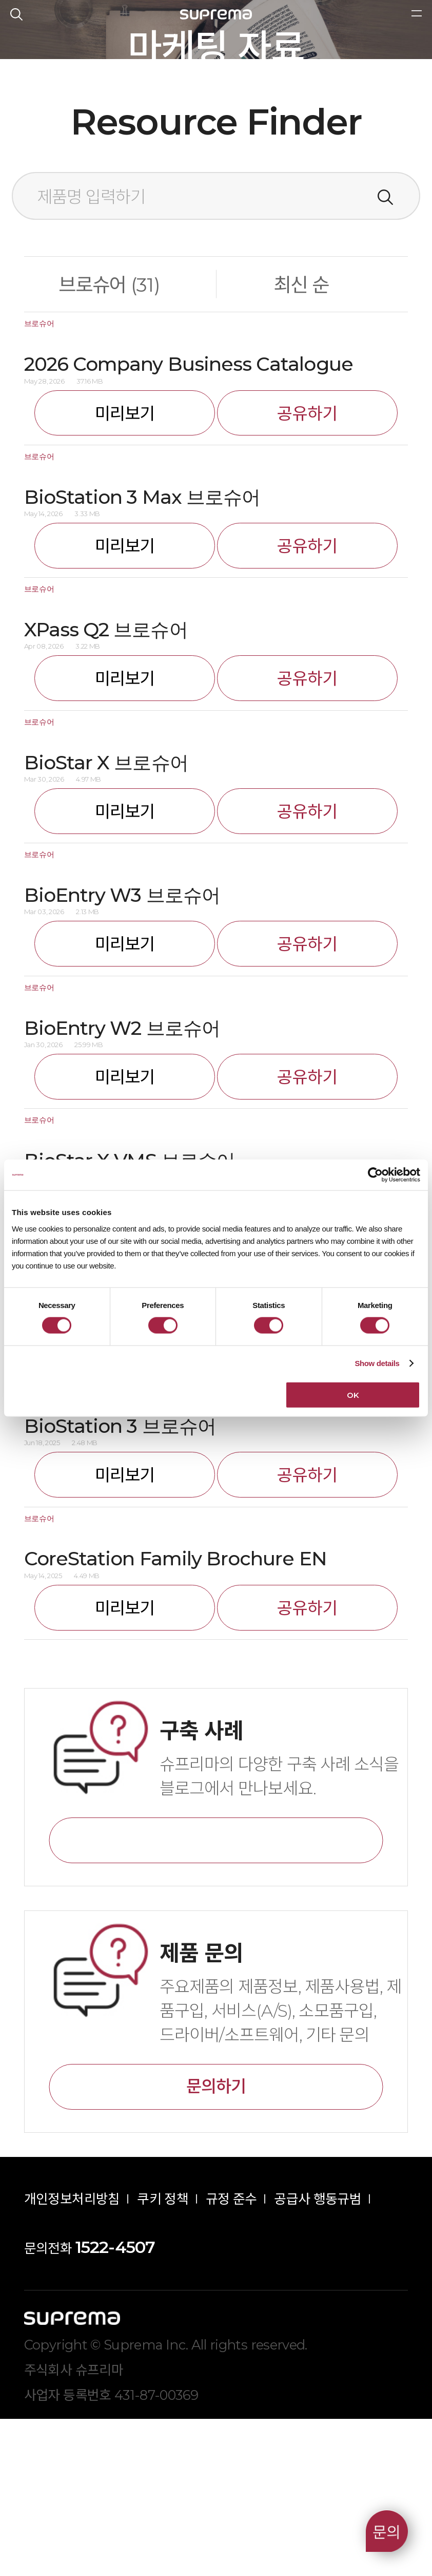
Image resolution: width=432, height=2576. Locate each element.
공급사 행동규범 (317, 2356)
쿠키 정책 (162, 2356)
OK (353, 1394)
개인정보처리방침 (72, 2356)
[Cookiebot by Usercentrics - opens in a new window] (375, 1175)
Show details (377, 1363)
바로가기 (216, 1998)
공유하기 (307, 570)
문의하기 (216, 2243)
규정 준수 (231, 2356)
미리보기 (125, 570)
